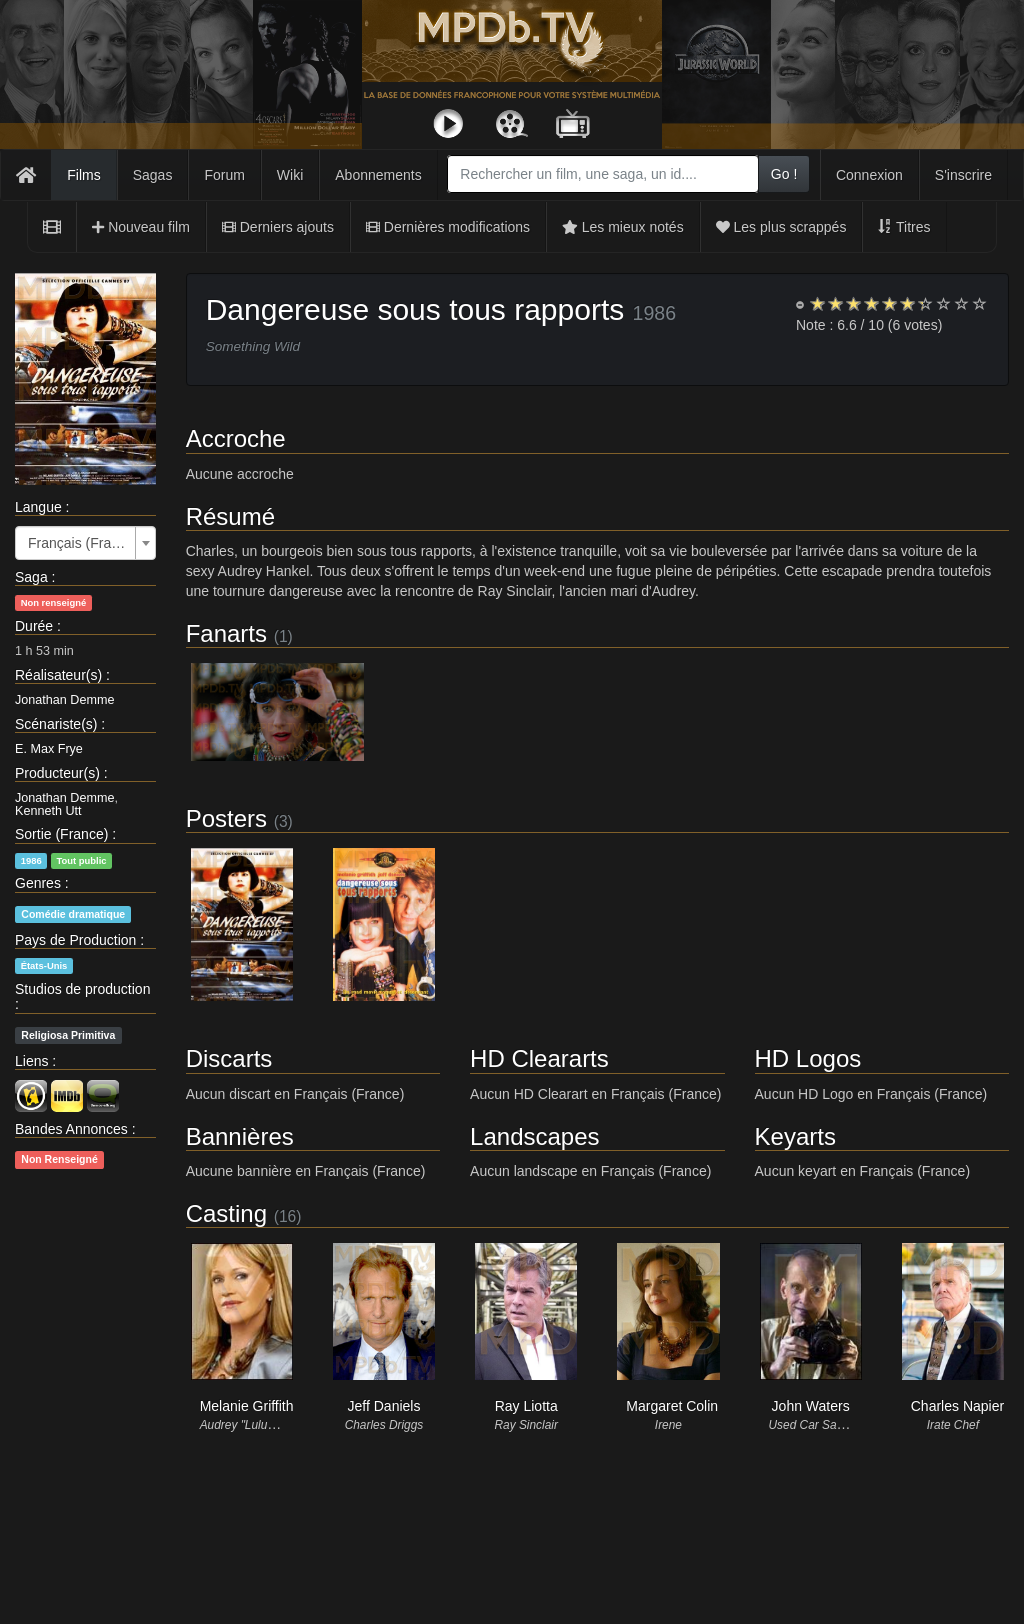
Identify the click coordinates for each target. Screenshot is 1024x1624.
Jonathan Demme (64, 700)
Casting (226, 1213)
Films (83, 175)
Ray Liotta (526, 1406)
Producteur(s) (57, 773)
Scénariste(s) (56, 724)
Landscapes (534, 1136)
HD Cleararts (539, 1058)
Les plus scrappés (781, 227)
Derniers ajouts (278, 227)
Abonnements (378, 175)
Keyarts (795, 1136)
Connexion (869, 175)
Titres (904, 227)
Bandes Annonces (71, 1129)
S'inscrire (963, 175)
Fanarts (226, 633)
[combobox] (603, 174)
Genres (38, 883)
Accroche (236, 438)
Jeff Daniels (384, 1406)
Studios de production (82, 989)
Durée (34, 626)
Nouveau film (141, 227)
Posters (226, 818)
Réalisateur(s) (58, 675)
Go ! (784, 174)
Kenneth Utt (48, 811)
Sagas (153, 175)
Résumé (230, 516)
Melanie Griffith (247, 1406)
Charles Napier (957, 1406)
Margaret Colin (672, 1406)
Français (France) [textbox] (79, 543)
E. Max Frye (49, 749)
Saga (31, 577)
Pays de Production (75, 940)
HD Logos (808, 1058)
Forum (224, 175)
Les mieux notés (623, 227)
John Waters (811, 1406)
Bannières (240, 1136)
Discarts (229, 1058)
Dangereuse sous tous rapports (415, 309)
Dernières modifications (448, 227)
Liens (31, 1061)
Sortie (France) (61, 834)
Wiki (290, 175)
